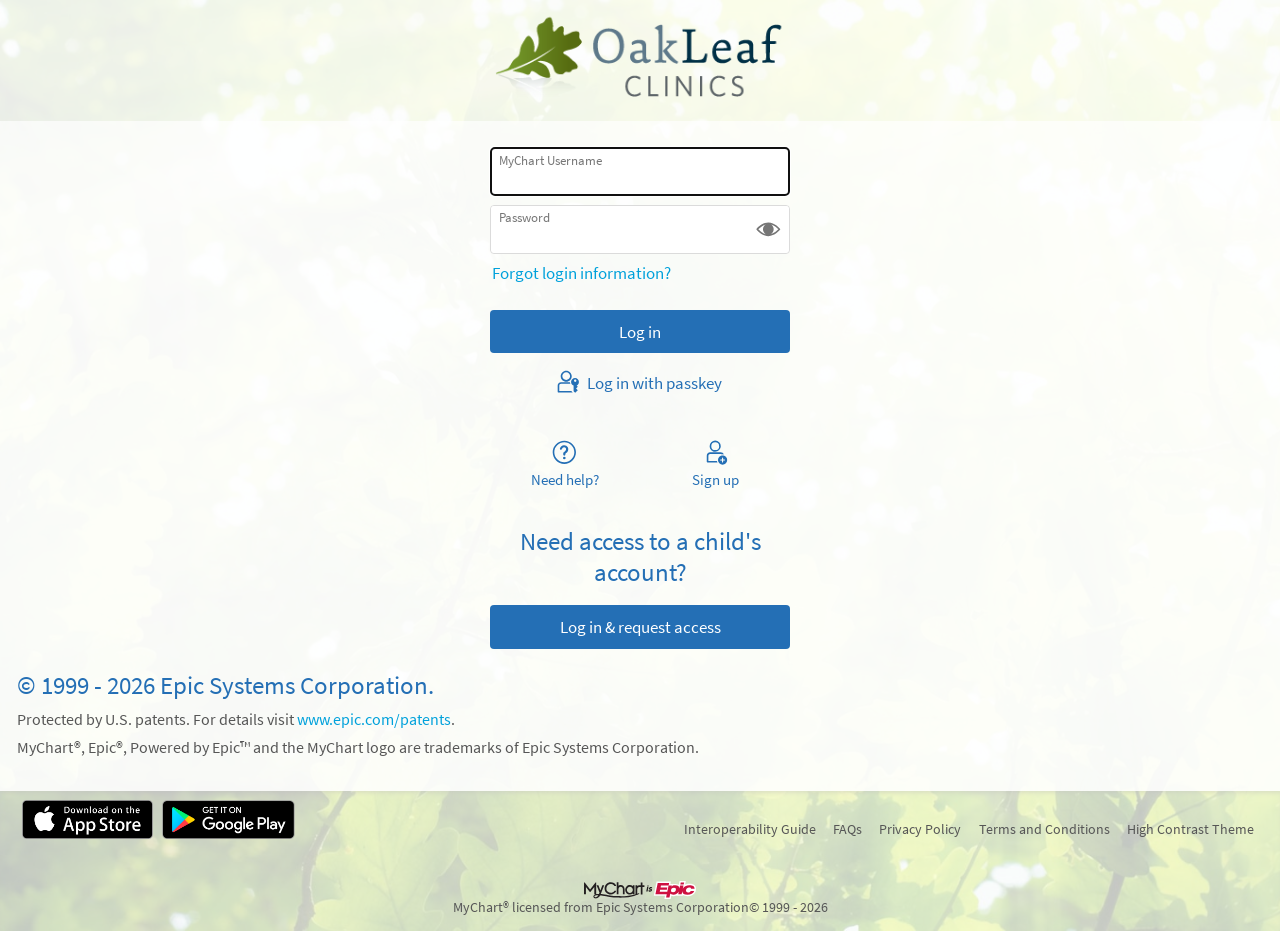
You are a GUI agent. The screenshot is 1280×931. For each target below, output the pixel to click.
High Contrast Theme (1190, 829)
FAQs (847, 829)
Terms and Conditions (1044, 829)
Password (524, 217)
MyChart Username (550, 160)
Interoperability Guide (750, 829)
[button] (768, 229)
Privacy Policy (920, 829)
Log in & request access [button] (640, 627)
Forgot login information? (581, 273)
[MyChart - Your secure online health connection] (640, 61)
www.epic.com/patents (374, 719)
